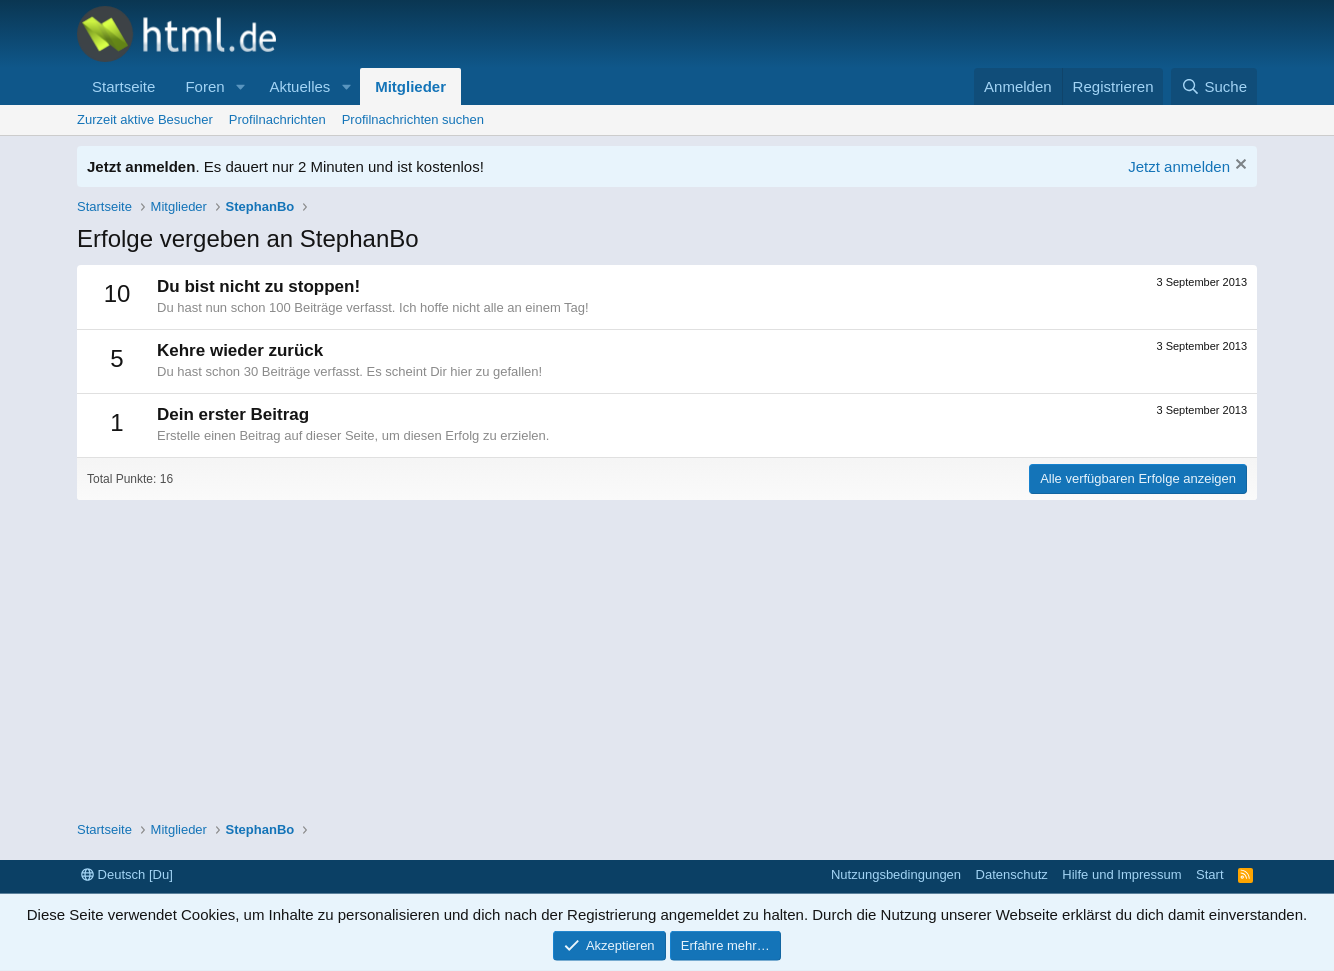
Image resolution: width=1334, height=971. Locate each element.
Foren (204, 86)
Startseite (123, 86)
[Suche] (1214, 86)
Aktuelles (299, 86)
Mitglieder (410, 86)
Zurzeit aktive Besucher (145, 119)
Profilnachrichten (277, 119)
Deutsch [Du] (127, 874)
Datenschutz (1012, 874)
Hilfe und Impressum (1121, 874)
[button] (240, 86)
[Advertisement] (667, 650)
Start (1209, 874)
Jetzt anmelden (1179, 166)
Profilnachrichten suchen (413, 119)
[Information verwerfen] (1238, 166)
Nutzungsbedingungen (896, 874)
